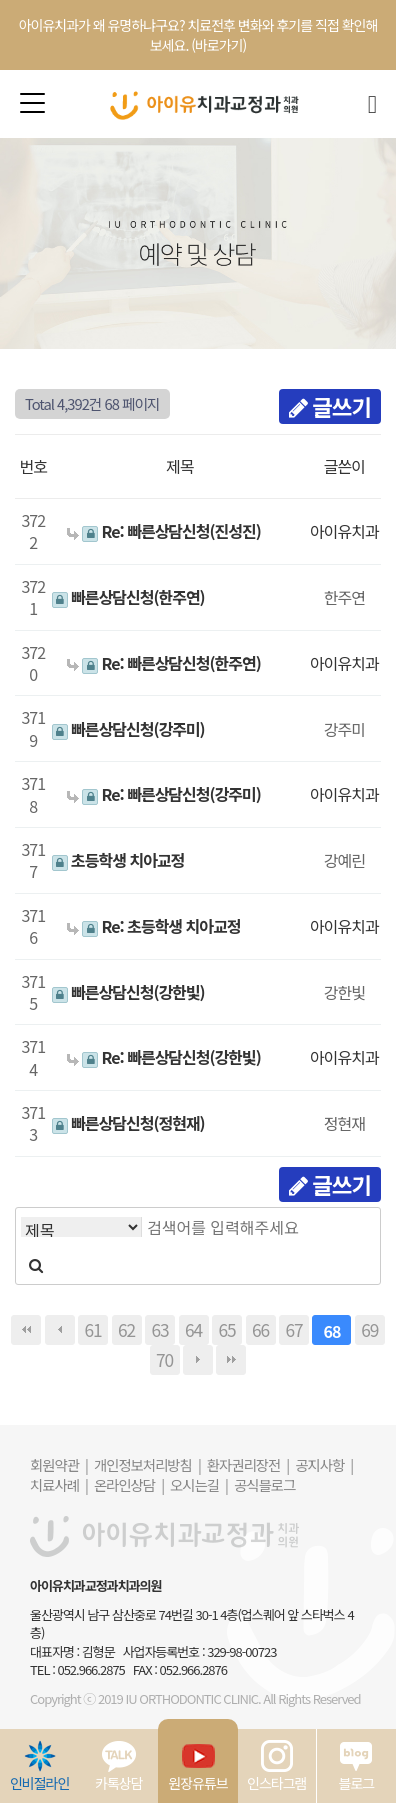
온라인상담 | (129, 1484)
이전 (60, 1330)
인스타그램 (276, 1766)
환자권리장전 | (248, 1464)
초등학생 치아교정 (118, 860)
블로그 (357, 1766)
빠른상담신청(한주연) (128, 597)
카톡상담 (119, 1766)
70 (164, 1359)
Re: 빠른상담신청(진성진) (164, 531)
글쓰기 (330, 406)
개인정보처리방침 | (147, 1464)
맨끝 (231, 1360)
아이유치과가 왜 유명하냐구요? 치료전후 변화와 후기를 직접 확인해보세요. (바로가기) (198, 35)
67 (293, 1329)
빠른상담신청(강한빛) (128, 992)
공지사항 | (324, 1464)
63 (159, 1329)
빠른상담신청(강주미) (128, 729)
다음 (198, 1360)
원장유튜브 (197, 1766)
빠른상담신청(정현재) (128, 1123)
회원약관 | (59, 1464)
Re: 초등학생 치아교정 (154, 926)
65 (226, 1329)
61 (92, 1329)
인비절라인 (39, 1766)
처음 (26, 1330)
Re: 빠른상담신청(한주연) (164, 663)
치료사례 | (59, 1484)
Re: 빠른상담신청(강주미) (164, 794)
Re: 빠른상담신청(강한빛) (164, 1057)
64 (193, 1329)
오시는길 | (199, 1484)
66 (260, 1329)
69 (369, 1329)
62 (126, 1329)
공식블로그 (264, 1484)
